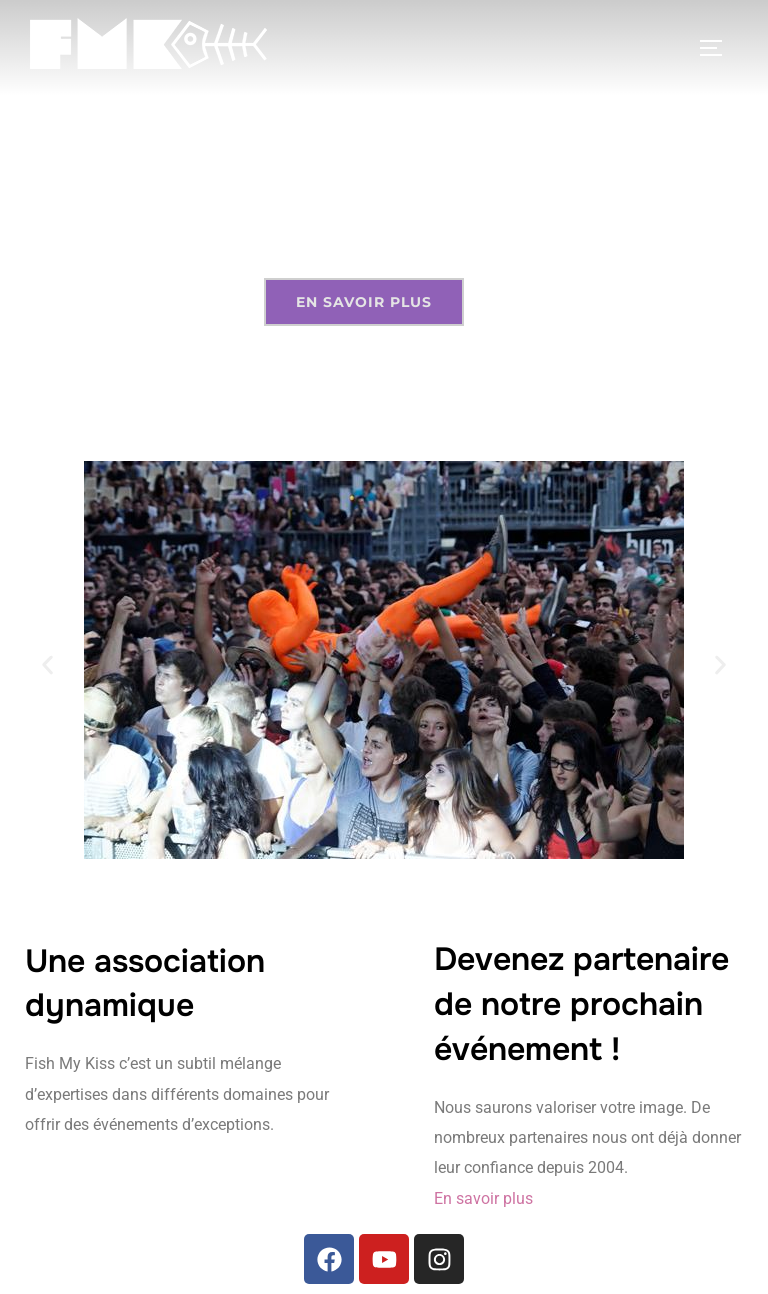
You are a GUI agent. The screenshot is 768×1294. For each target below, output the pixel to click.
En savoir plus (483, 1198)
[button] (47, 664)
